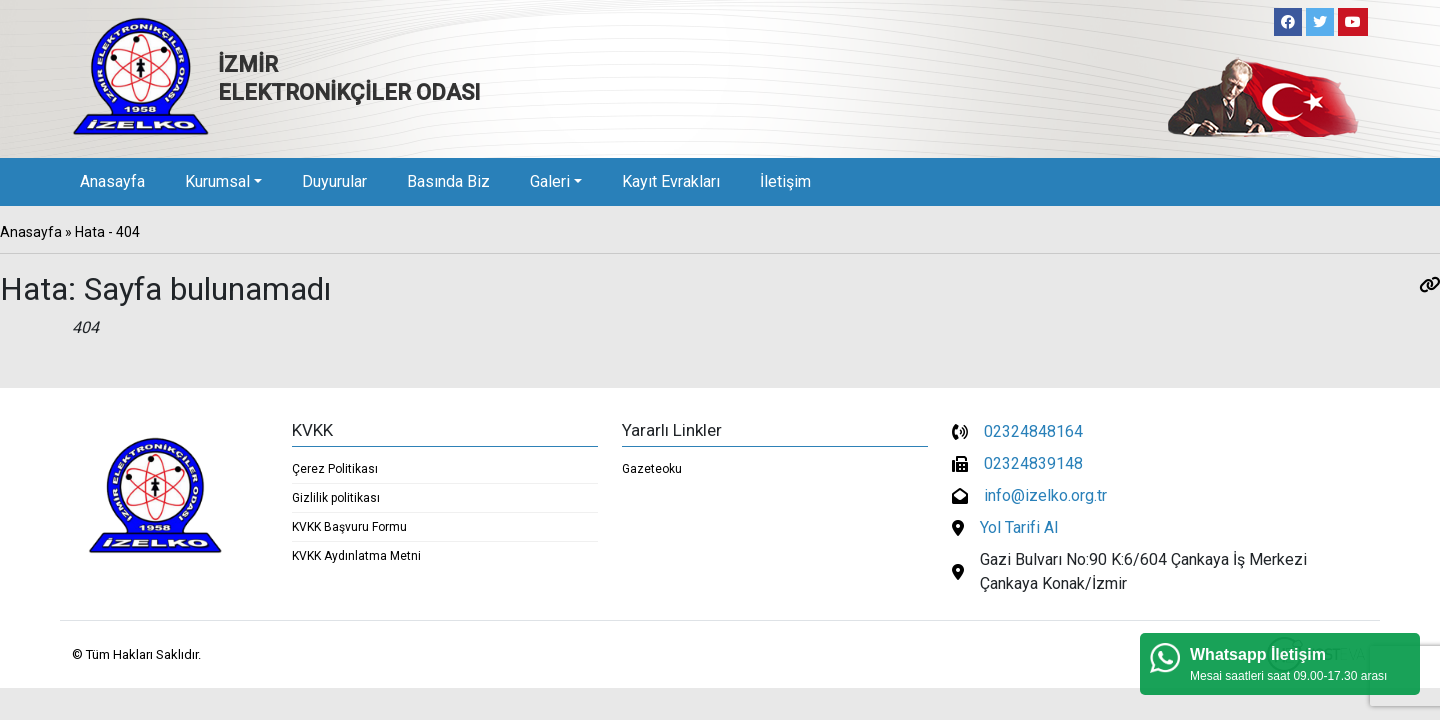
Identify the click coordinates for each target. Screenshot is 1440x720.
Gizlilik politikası (336, 498)
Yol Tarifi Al (1019, 527)
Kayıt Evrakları (671, 181)
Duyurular (334, 181)
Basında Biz (448, 181)
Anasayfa (112, 181)
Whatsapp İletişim (1258, 654)
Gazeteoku (652, 469)
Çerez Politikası (335, 469)
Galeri (550, 181)
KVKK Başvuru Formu (349, 527)
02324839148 (1033, 463)
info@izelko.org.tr (1045, 495)
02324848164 (1033, 431)
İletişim (785, 181)
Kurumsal (217, 181)
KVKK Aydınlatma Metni (356, 556)
